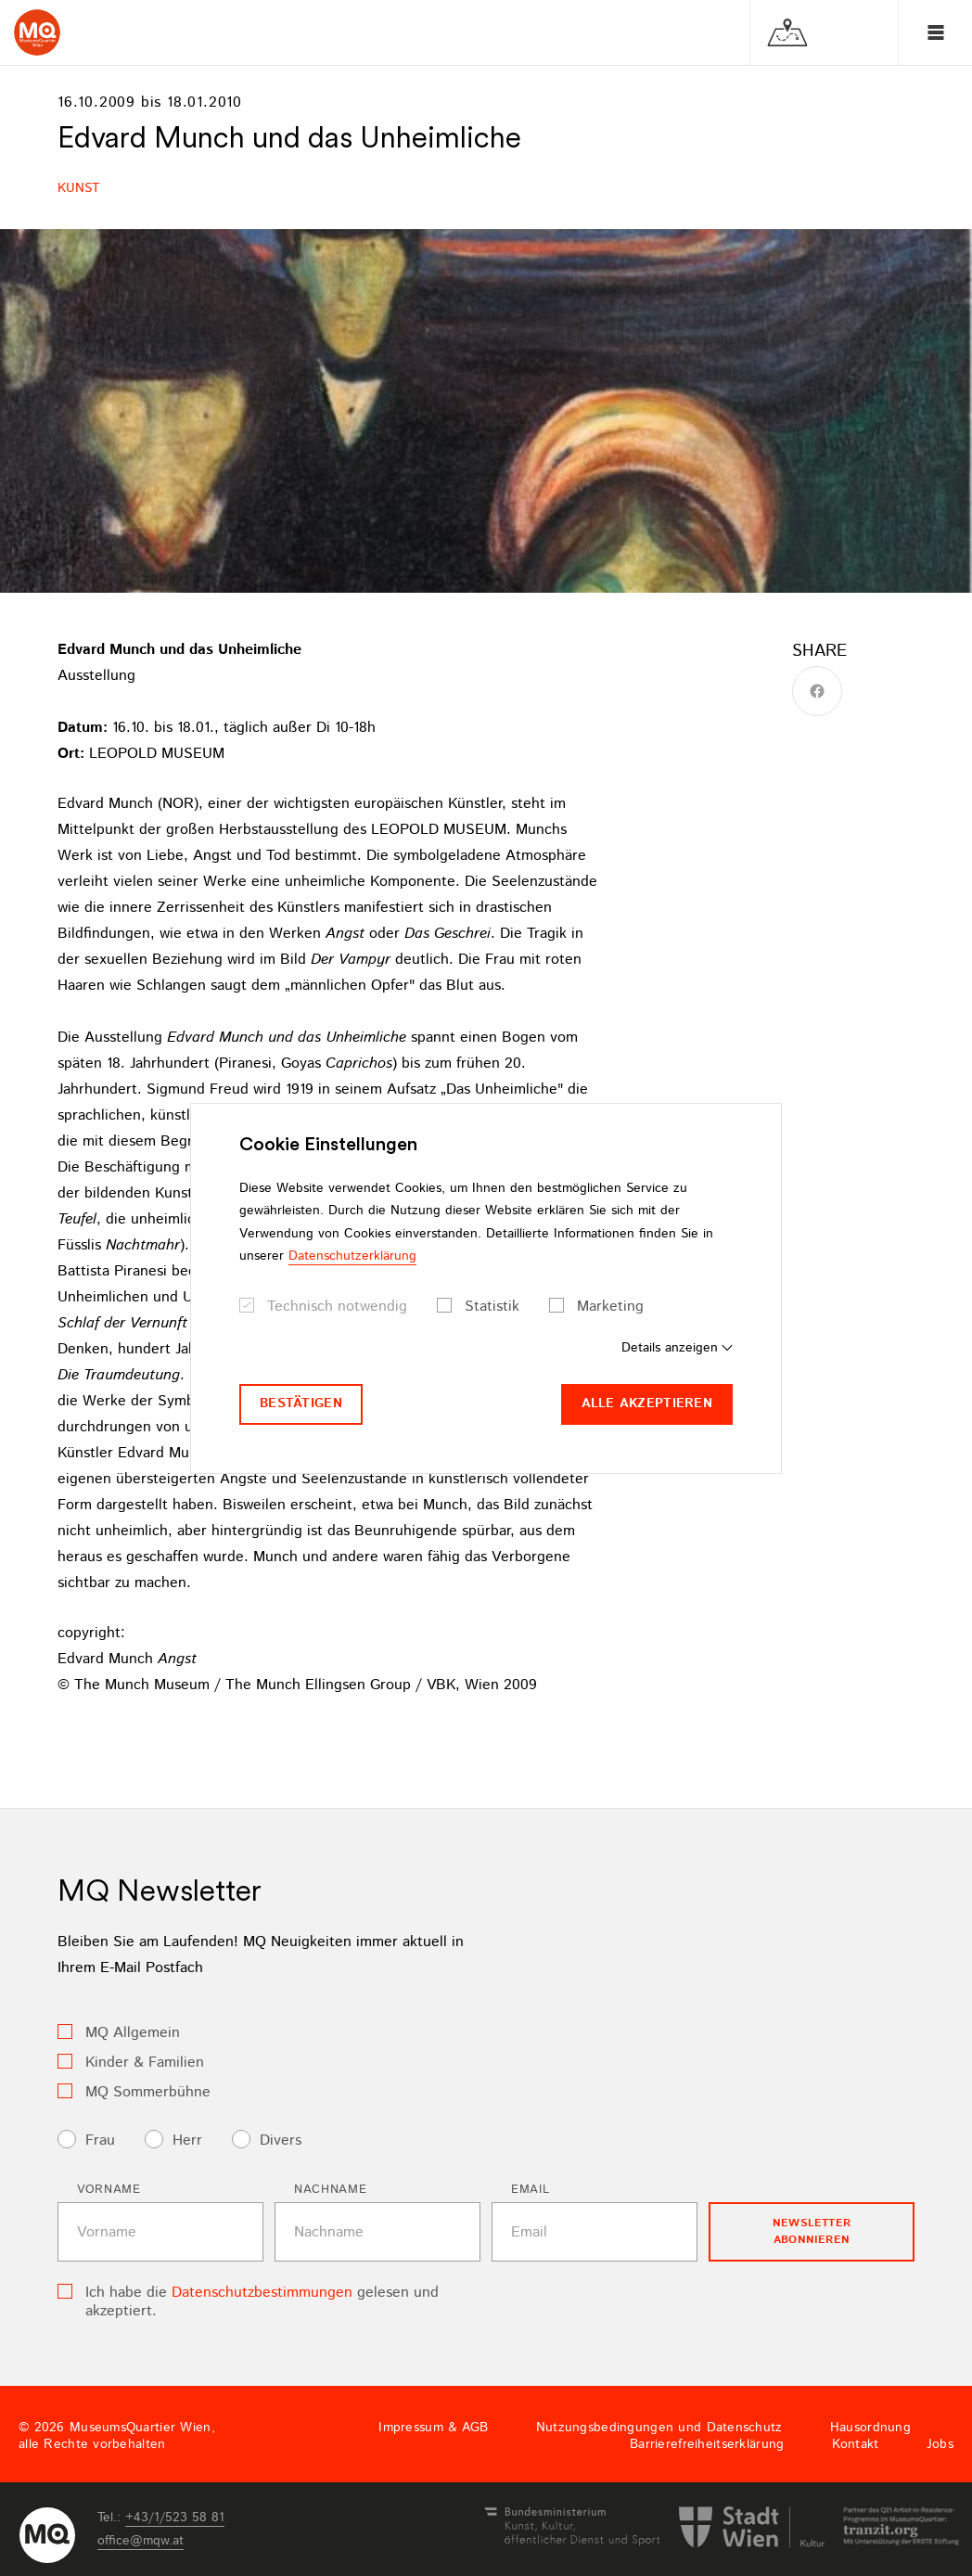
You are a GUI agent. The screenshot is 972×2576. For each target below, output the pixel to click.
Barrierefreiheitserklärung (707, 2444)
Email (530, 2189)
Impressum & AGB (433, 2427)
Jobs (940, 2444)
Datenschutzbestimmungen (262, 2292)
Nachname (330, 2189)
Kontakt (855, 2444)
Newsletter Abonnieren (811, 2231)
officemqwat (140, 2540)
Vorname (109, 2189)
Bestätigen (301, 1403)
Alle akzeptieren (647, 1403)
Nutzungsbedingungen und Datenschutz (659, 2427)
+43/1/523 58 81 (174, 2517)
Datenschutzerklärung (352, 1256)
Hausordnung (870, 2427)
